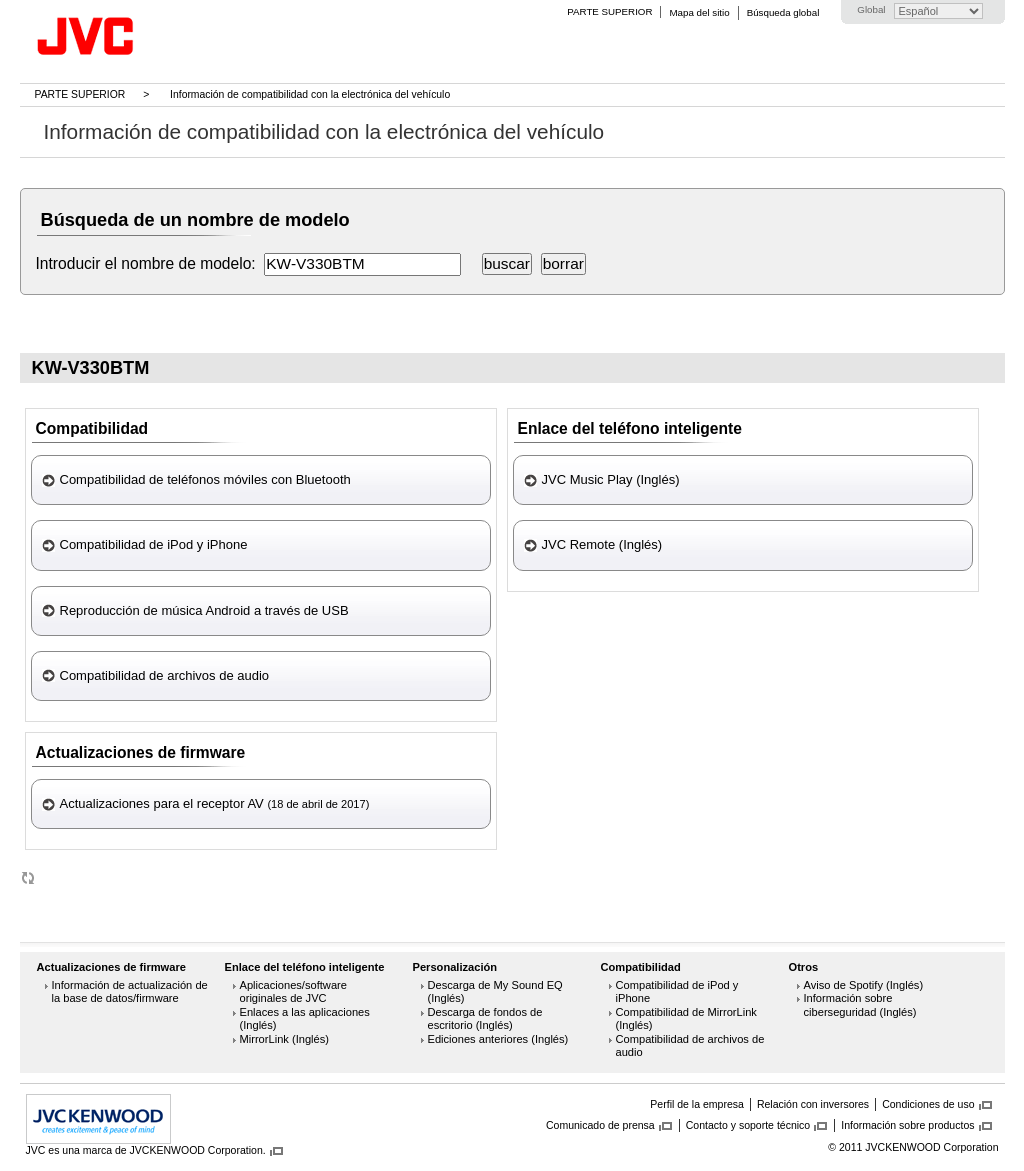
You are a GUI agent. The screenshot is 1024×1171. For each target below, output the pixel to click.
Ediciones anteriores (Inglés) (498, 1039)
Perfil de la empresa (697, 1104)
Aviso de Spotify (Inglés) (864, 985)
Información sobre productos (907, 1125)
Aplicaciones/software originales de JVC (293, 992)
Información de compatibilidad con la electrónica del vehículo (310, 94)
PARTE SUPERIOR (609, 11)
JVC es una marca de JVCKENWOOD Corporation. (146, 1150)
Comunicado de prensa (600, 1125)
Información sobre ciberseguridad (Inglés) (860, 1005)
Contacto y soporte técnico (748, 1125)
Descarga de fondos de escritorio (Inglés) (485, 1019)
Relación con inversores (813, 1104)
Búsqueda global (783, 12)
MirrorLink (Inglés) (285, 1039)
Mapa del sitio (699, 12)
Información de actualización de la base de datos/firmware (130, 992)
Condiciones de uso (928, 1104)
